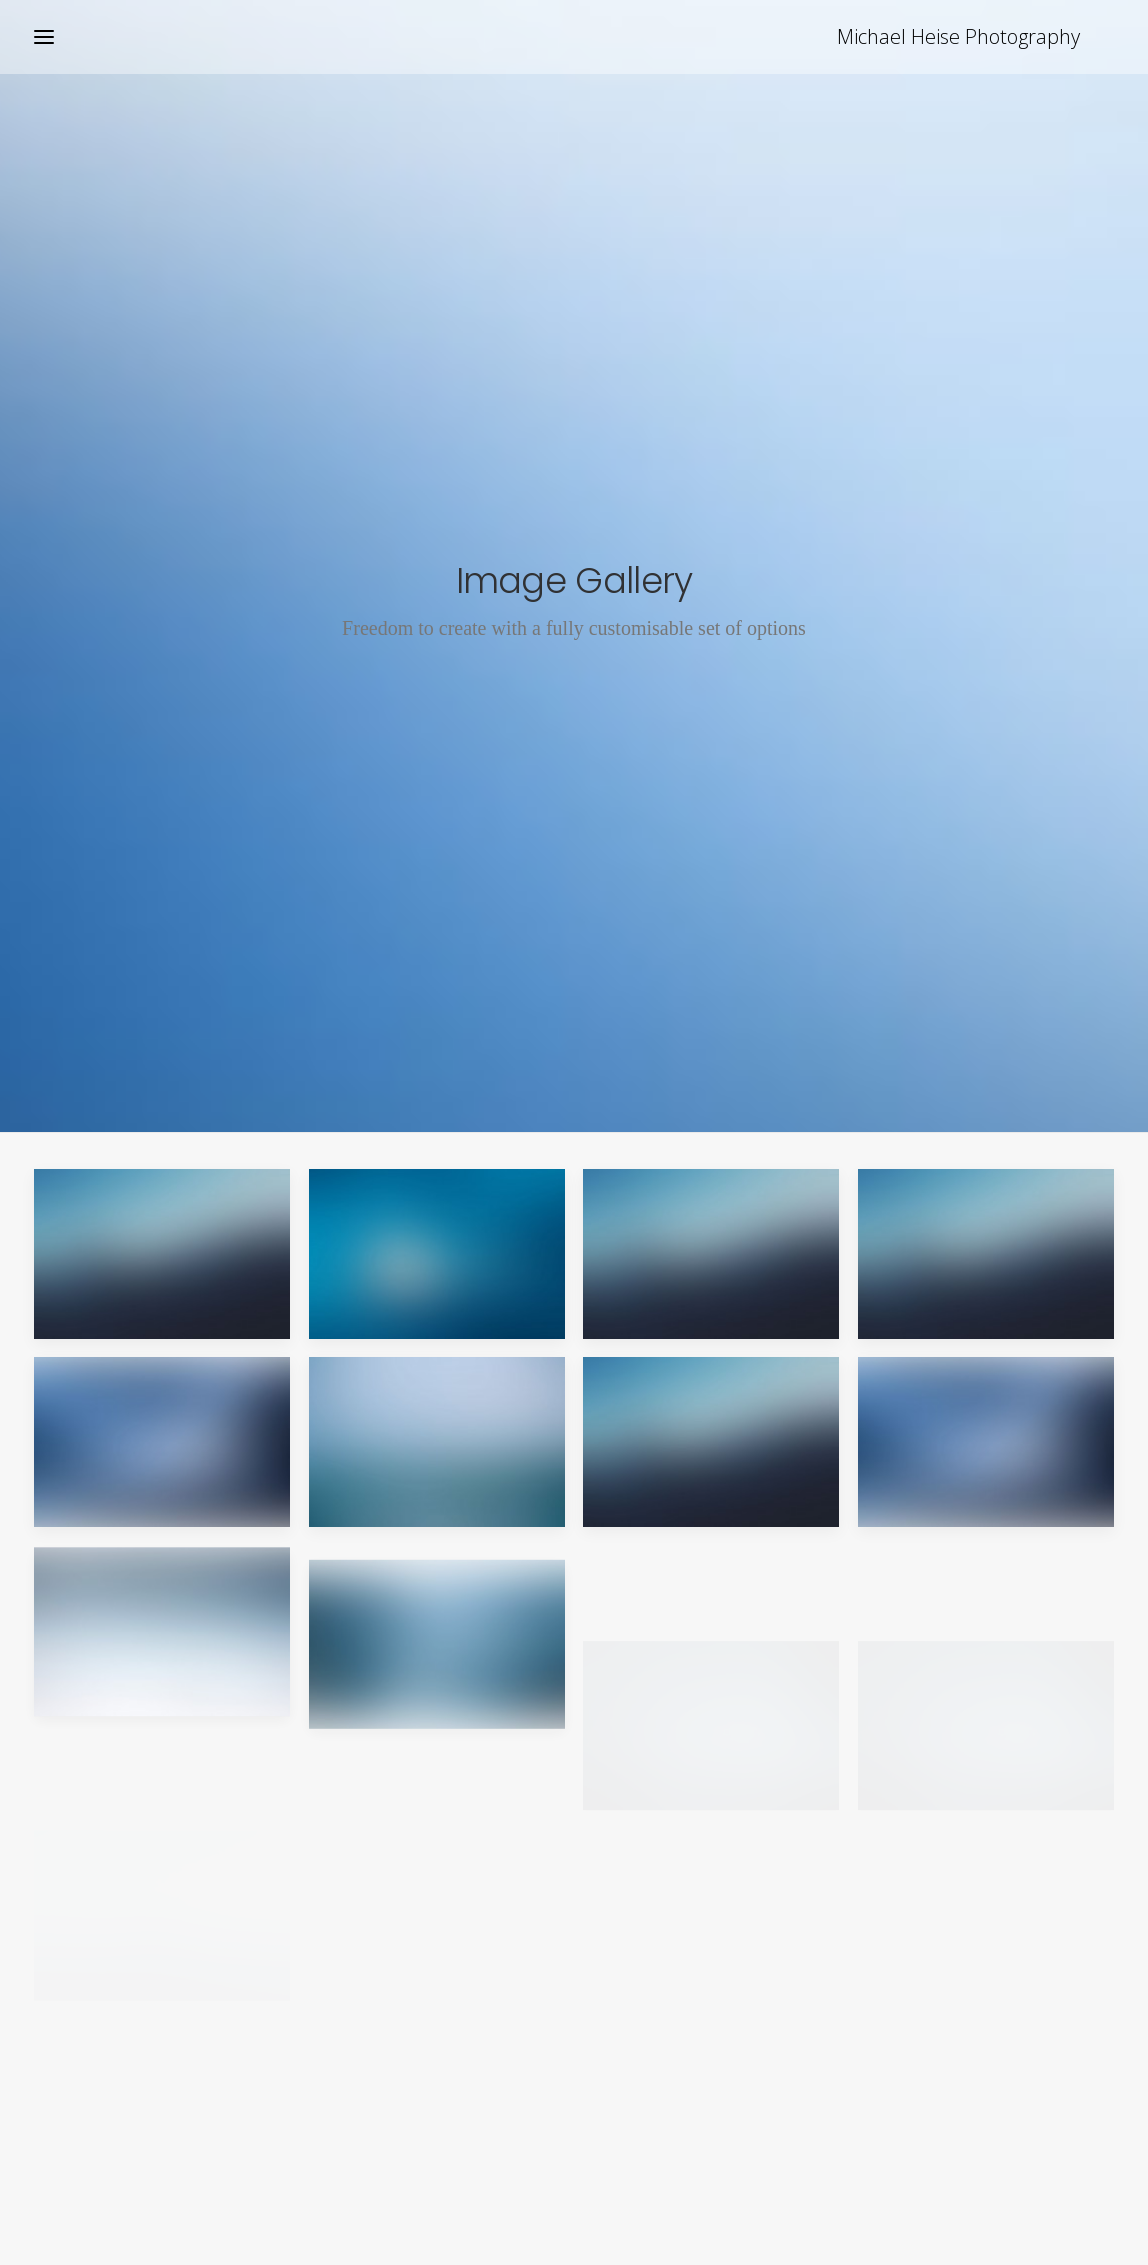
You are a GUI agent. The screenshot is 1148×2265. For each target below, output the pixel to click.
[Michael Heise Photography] (992, 37)
